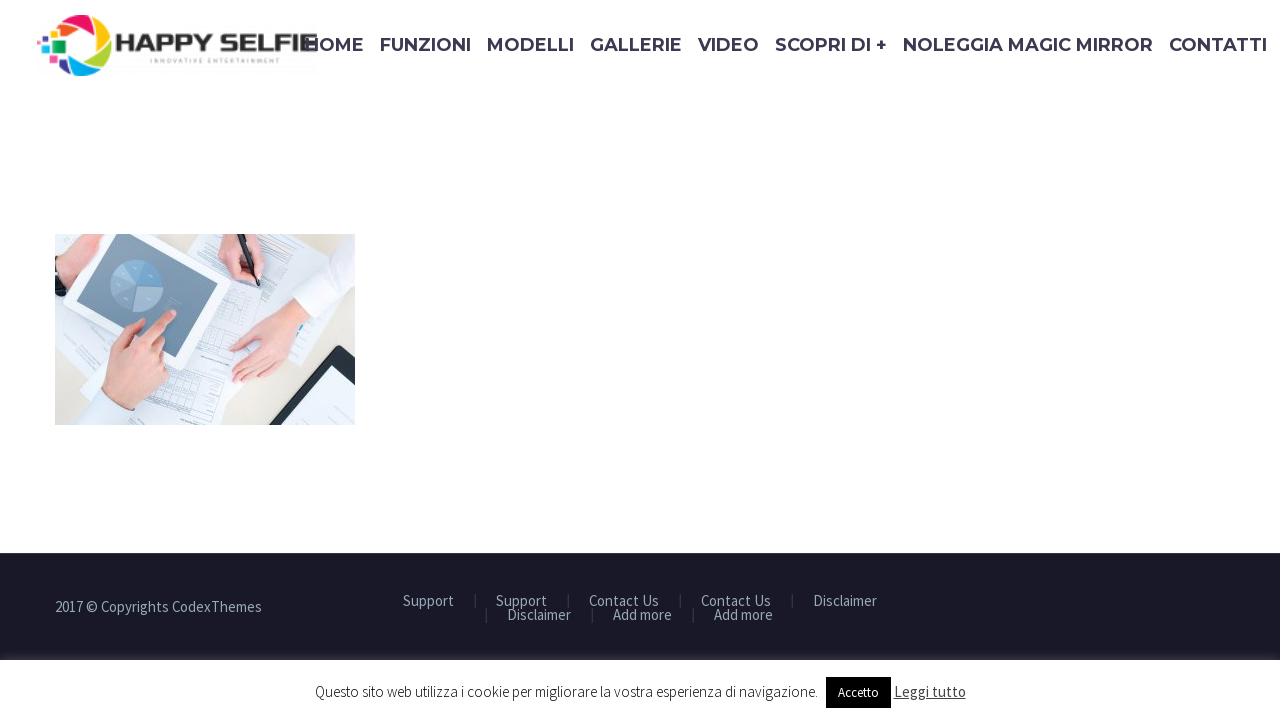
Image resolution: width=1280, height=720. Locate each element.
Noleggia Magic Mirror (1028, 45)
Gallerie (636, 45)
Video (728, 45)
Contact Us (624, 601)
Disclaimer (845, 601)
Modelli (530, 45)
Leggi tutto (930, 691)
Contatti (1218, 45)
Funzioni (425, 45)
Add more (642, 615)
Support (428, 601)
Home (334, 45)
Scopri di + (831, 45)
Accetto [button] (858, 692)
